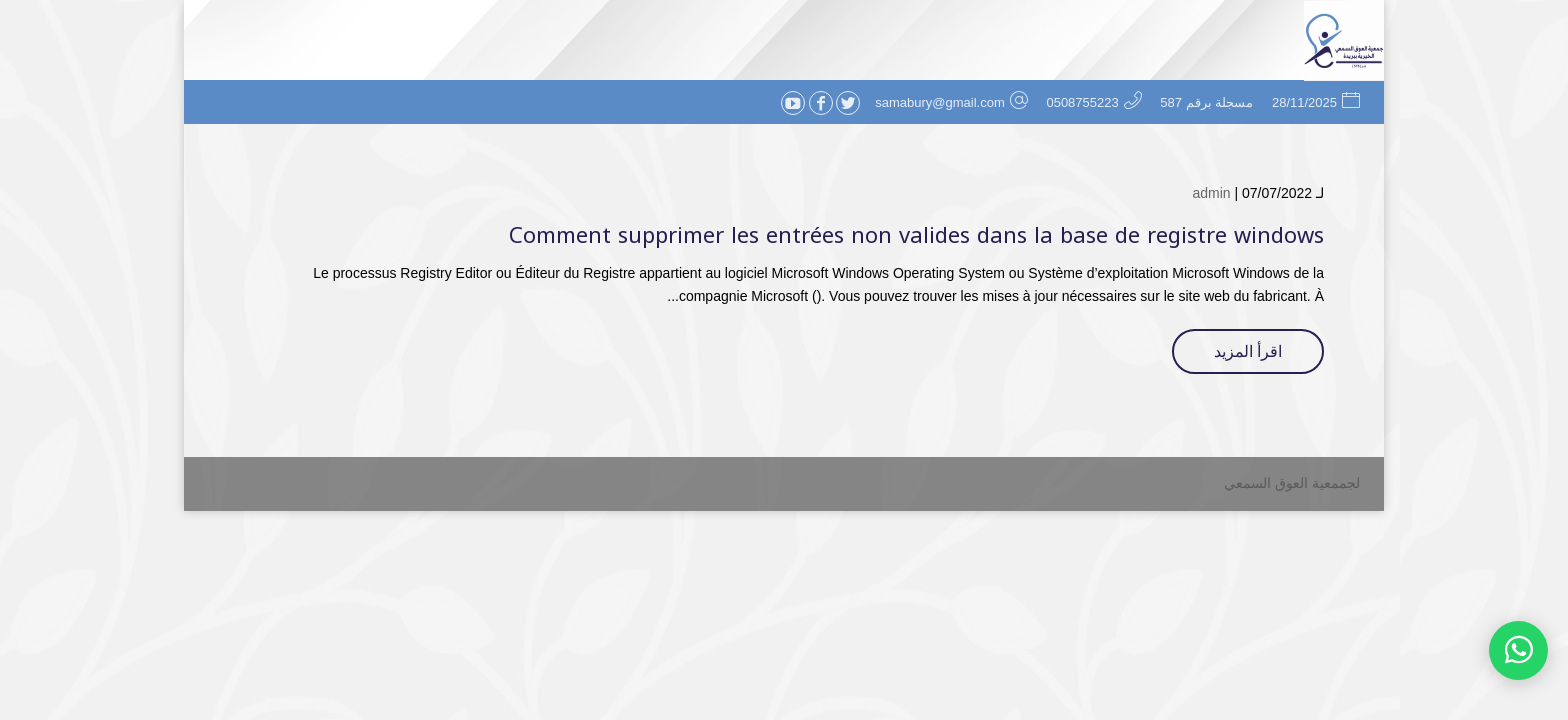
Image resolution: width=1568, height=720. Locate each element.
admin (1211, 193)
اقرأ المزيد (1248, 351)
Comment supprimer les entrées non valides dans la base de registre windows (916, 236)
